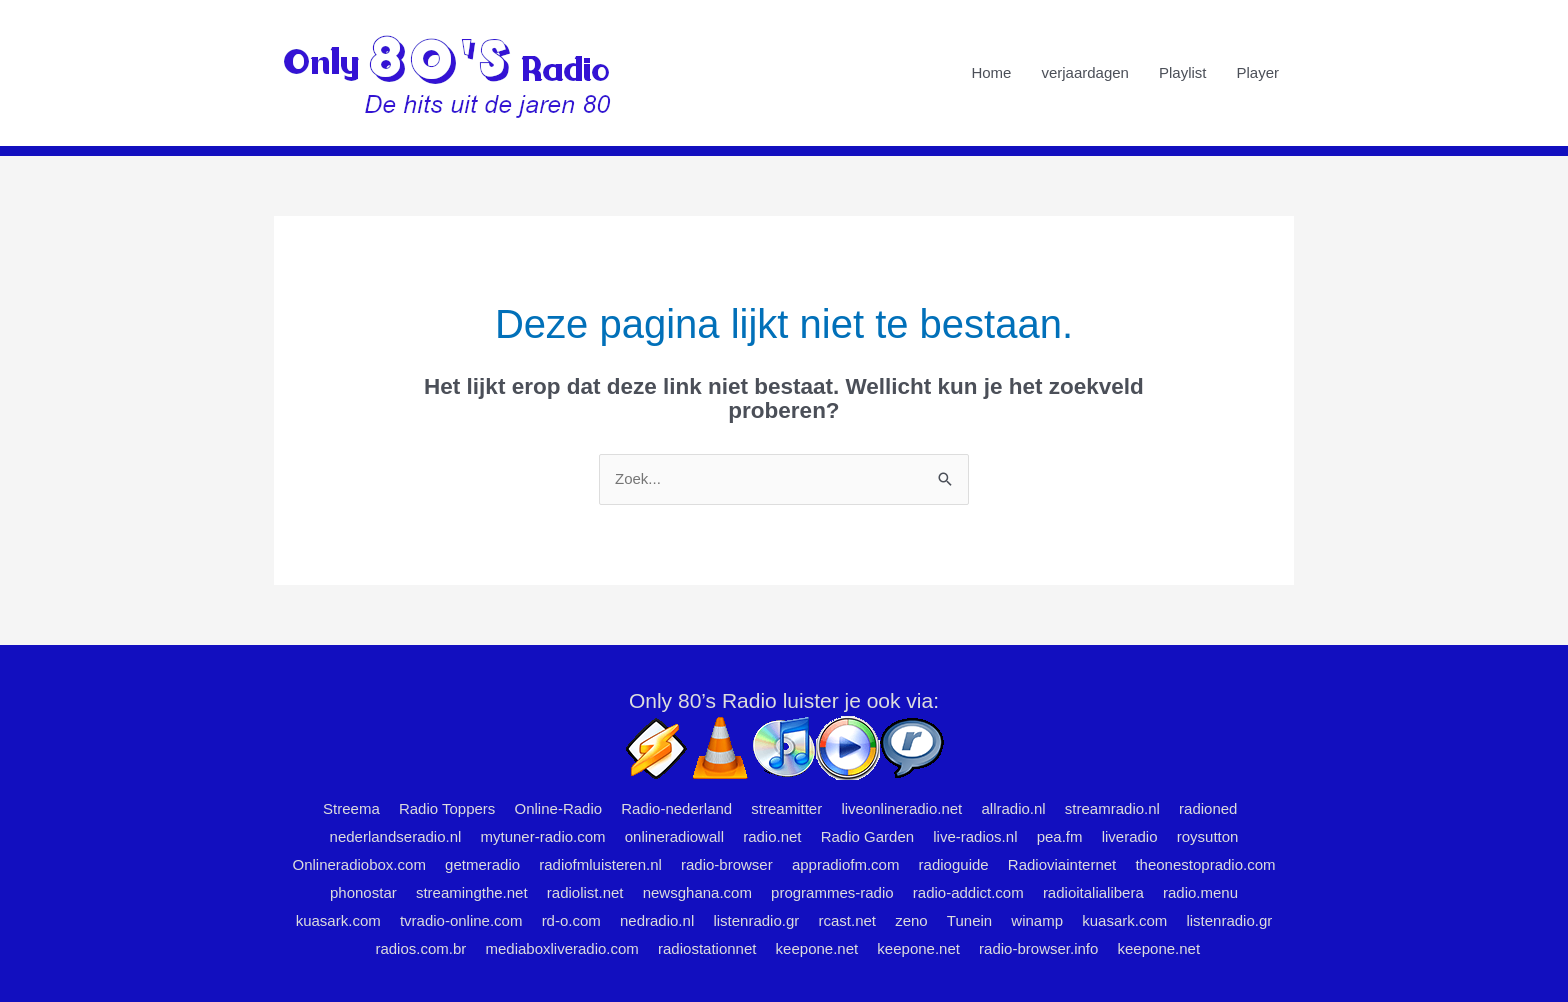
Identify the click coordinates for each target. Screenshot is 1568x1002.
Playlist (1183, 72)
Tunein (969, 920)
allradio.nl (1013, 808)
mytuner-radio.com (543, 836)
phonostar (363, 892)
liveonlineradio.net (901, 808)
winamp (1037, 920)
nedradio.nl (657, 920)
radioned (1208, 808)
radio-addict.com (968, 892)
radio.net (772, 836)
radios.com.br (420, 948)
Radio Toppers (447, 808)
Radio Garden (867, 836)
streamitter (786, 808)
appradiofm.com (846, 864)
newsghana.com (697, 892)
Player (1257, 72)
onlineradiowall (674, 836)
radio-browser (727, 864)
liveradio (1130, 836)
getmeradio (482, 864)
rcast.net (847, 920)
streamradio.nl (1112, 808)
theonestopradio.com (1205, 864)
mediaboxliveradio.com (561, 948)
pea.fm (1060, 836)
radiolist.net (585, 892)
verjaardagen (1085, 72)
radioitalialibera (1093, 892)
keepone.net (817, 948)
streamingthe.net (472, 892)
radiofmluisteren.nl (600, 864)
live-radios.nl (975, 836)
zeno (911, 920)
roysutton (1208, 836)
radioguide (954, 864)
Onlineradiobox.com (358, 864)
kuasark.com (338, 920)
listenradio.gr (756, 920)
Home (991, 72)
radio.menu (1200, 892)
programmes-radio (832, 892)
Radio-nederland (676, 808)
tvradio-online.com (461, 920)
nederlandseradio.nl (396, 836)
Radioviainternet (1062, 864)
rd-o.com (571, 920)
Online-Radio (559, 808)
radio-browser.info (1038, 948)
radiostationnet (707, 948)
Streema (351, 808)
